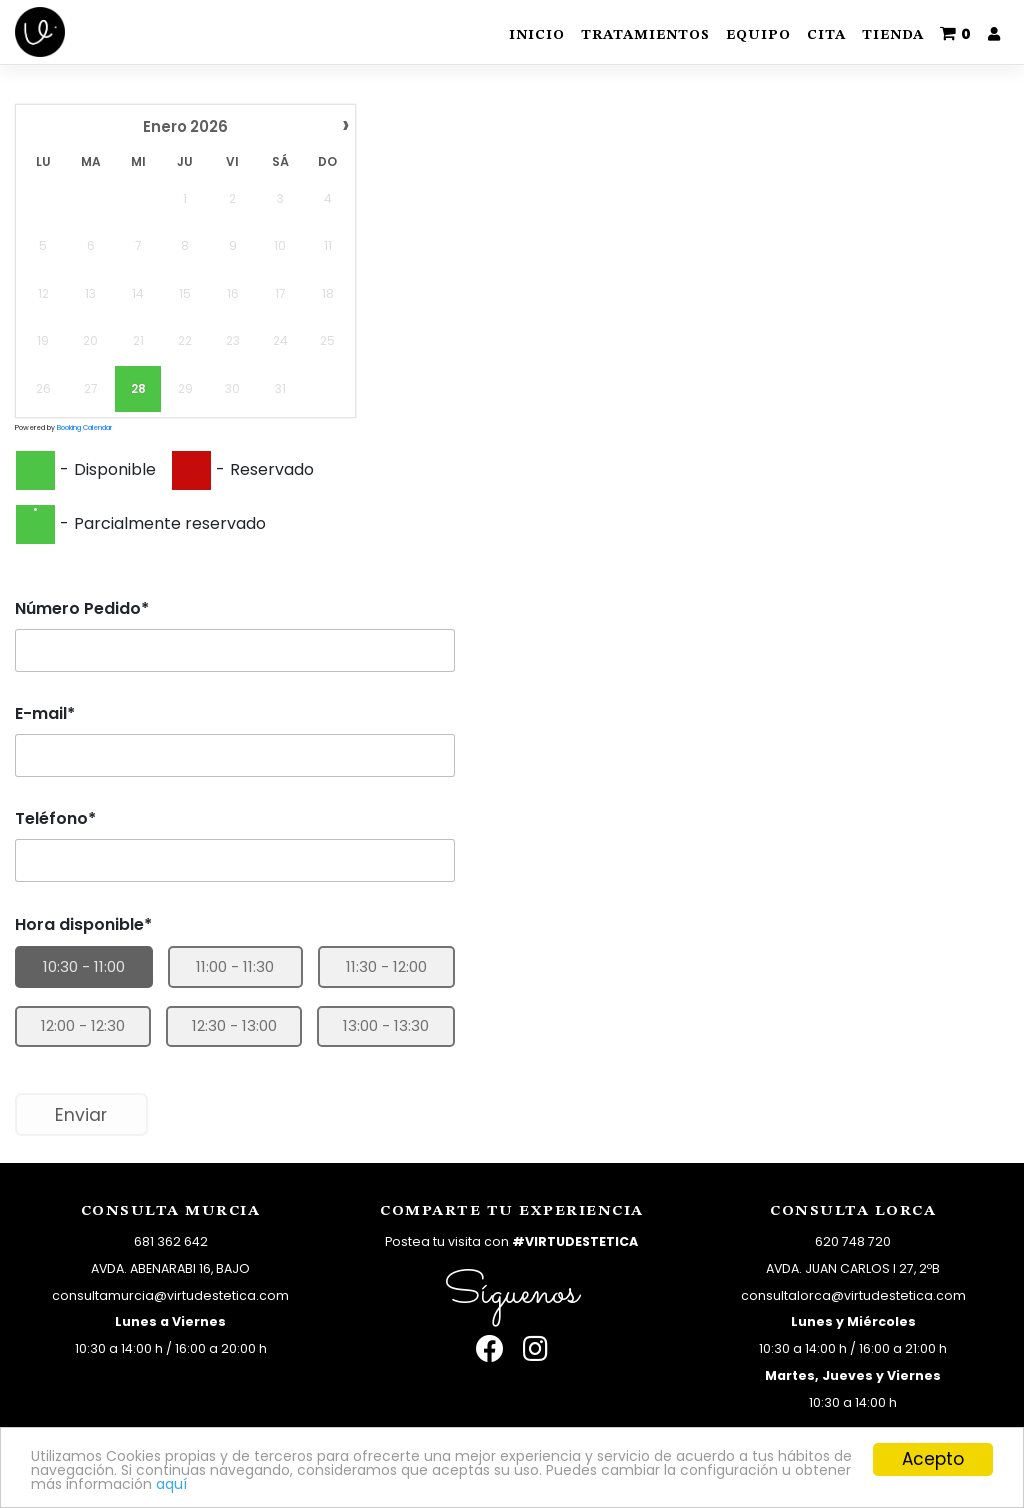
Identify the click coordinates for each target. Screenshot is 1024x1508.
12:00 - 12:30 (83, 1025)
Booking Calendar (84, 427)
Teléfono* (55, 818)
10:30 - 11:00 (84, 966)
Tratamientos (645, 35)
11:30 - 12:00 (386, 966)
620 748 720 (853, 1241)
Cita (826, 35)
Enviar (81, 1115)
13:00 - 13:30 (386, 1025)
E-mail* (45, 713)
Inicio (537, 35)
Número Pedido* (82, 608)
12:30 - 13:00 (234, 1025)
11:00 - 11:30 (235, 966)
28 (138, 389)
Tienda (893, 35)
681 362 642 (171, 1241)
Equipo (758, 35)
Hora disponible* (83, 924)
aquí (630, 1483)
